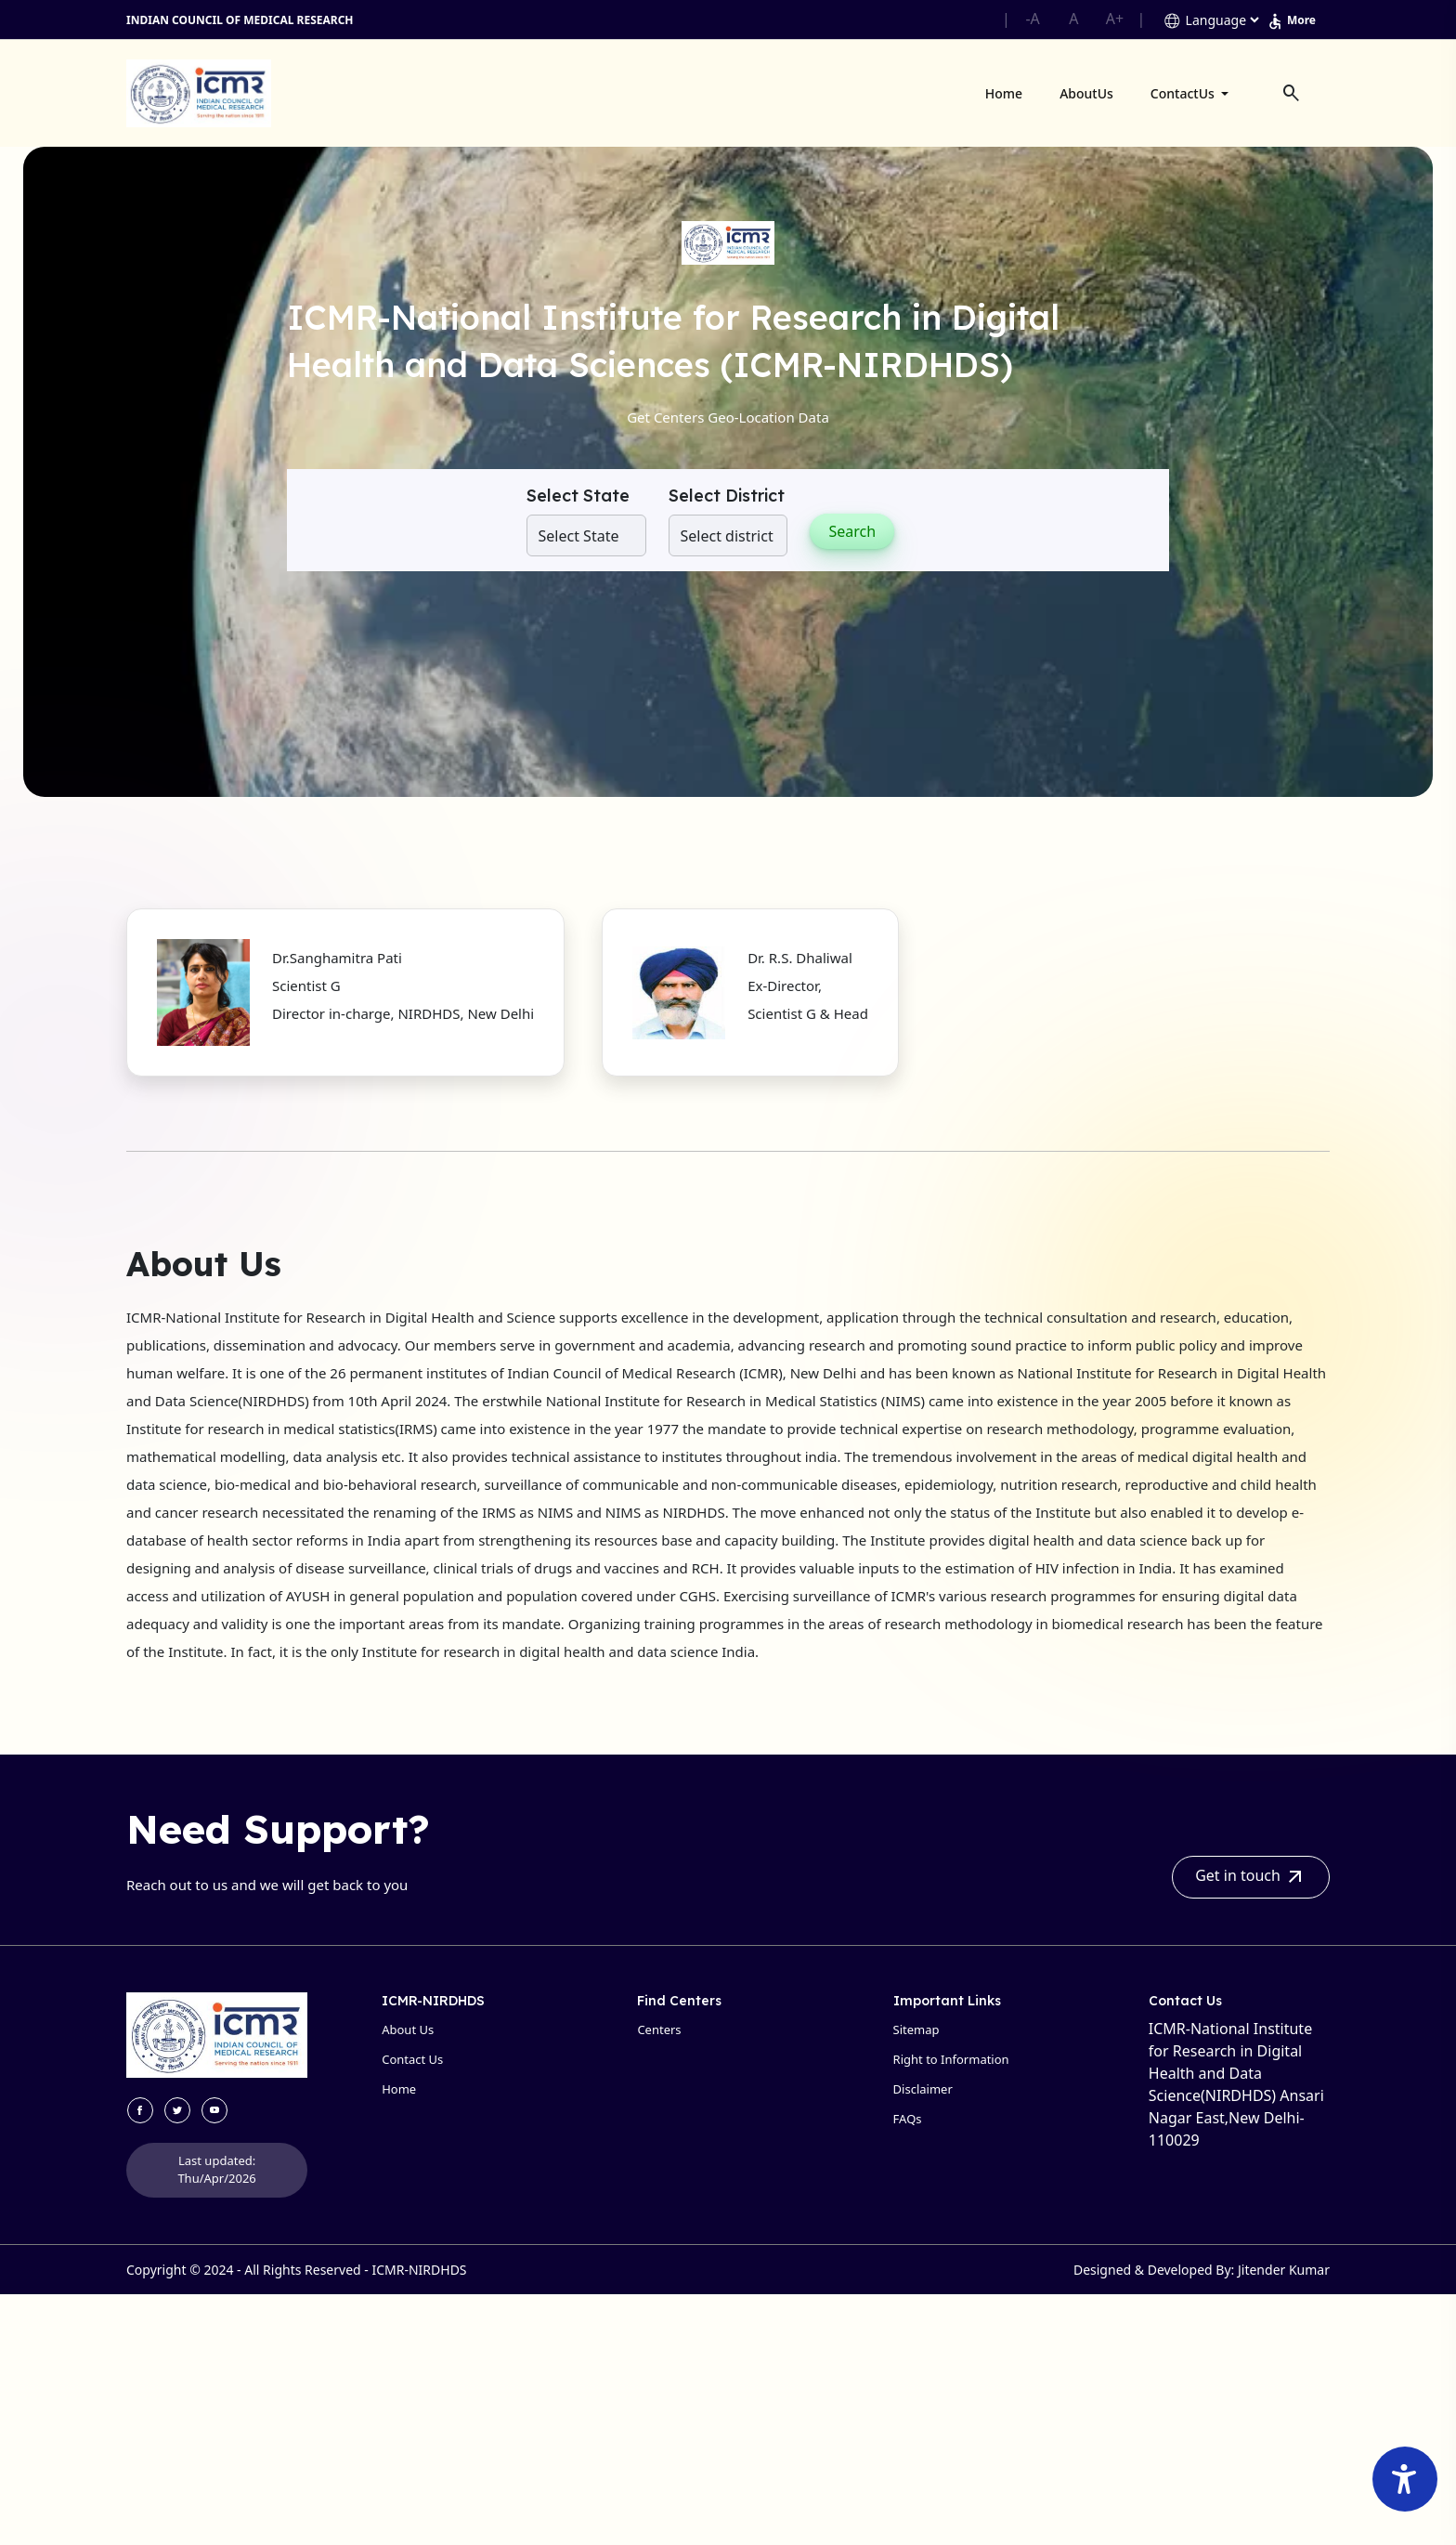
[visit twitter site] (177, 2110)
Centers (659, 2029)
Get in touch (1250, 1876)
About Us (408, 2029)
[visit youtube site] (214, 2110)
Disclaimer (923, 2089)
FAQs (907, 2118)
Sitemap (916, 2029)
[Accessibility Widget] (1404, 2479)
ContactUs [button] (1184, 93)
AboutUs (1086, 93)
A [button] (1073, 18)
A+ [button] (1115, 18)
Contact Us (412, 2059)
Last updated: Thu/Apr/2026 (216, 2169)
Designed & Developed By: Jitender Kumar (1201, 2269)
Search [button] (852, 531)
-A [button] (1032, 18)
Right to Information (951, 2059)
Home (1003, 93)
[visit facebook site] (140, 2110)
